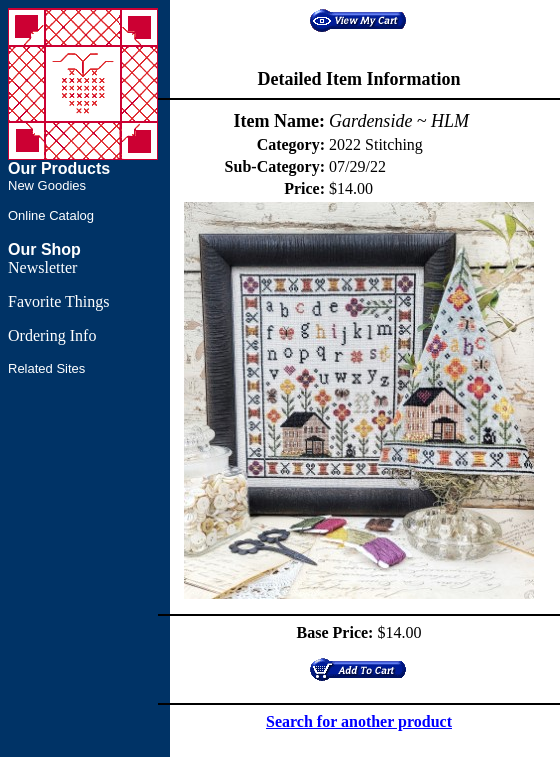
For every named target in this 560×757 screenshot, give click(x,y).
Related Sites (46, 368)
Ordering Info (52, 335)
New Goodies (47, 185)
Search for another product (359, 721)
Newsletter (42, 267)
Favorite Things (58, 301)
